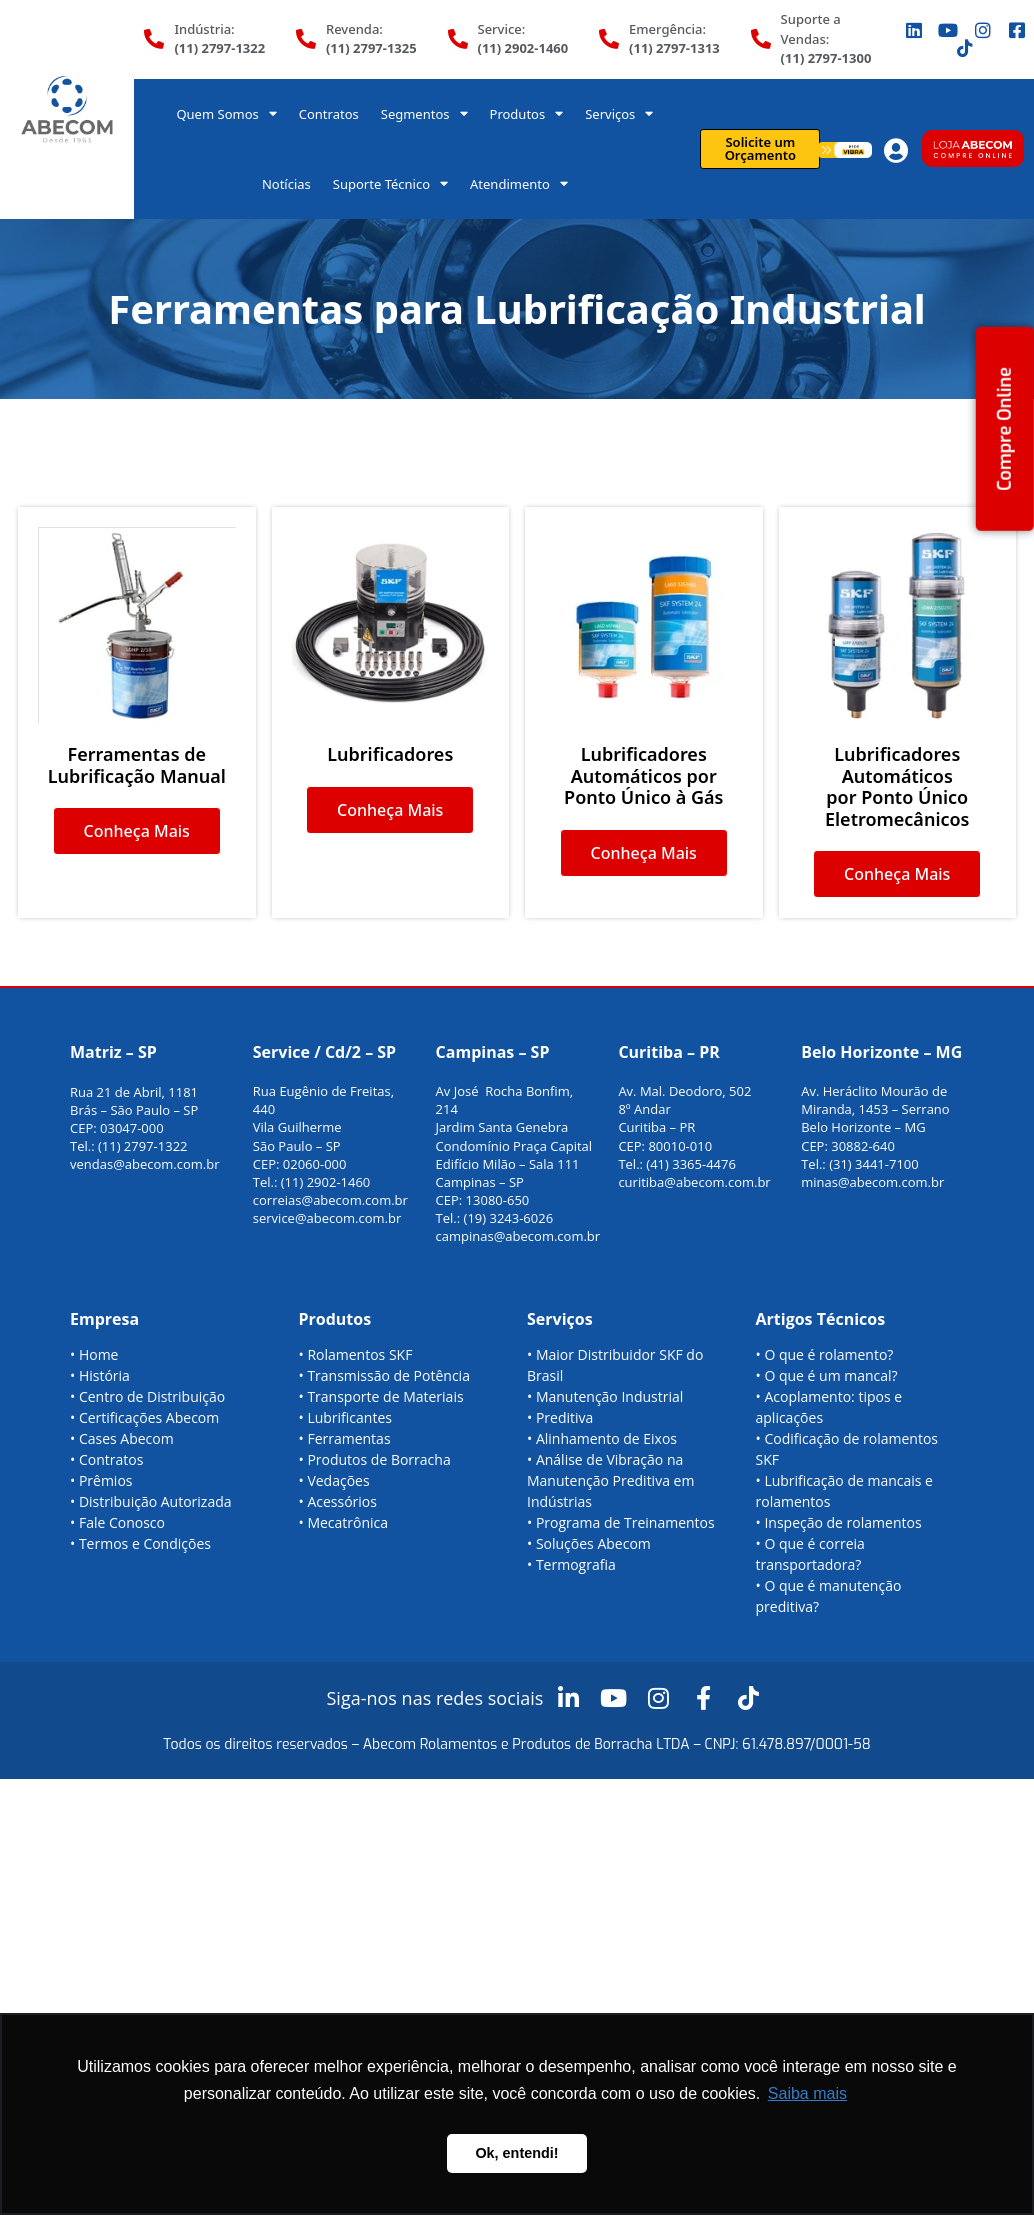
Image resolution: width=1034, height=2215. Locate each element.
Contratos (329, 114)
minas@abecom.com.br (872, 1182)
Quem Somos (226, 113)
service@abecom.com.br (327, 1218)
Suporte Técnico (390, 183)
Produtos (527, 113)
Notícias (286, 184)
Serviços (619, 113)
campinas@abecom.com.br (518, 1236)
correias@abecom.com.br (330, 1200)
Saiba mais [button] (807, 2093)
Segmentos (424, 113)
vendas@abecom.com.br (145, 1164)
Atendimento (519, 183)
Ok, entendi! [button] (516, 2153)
